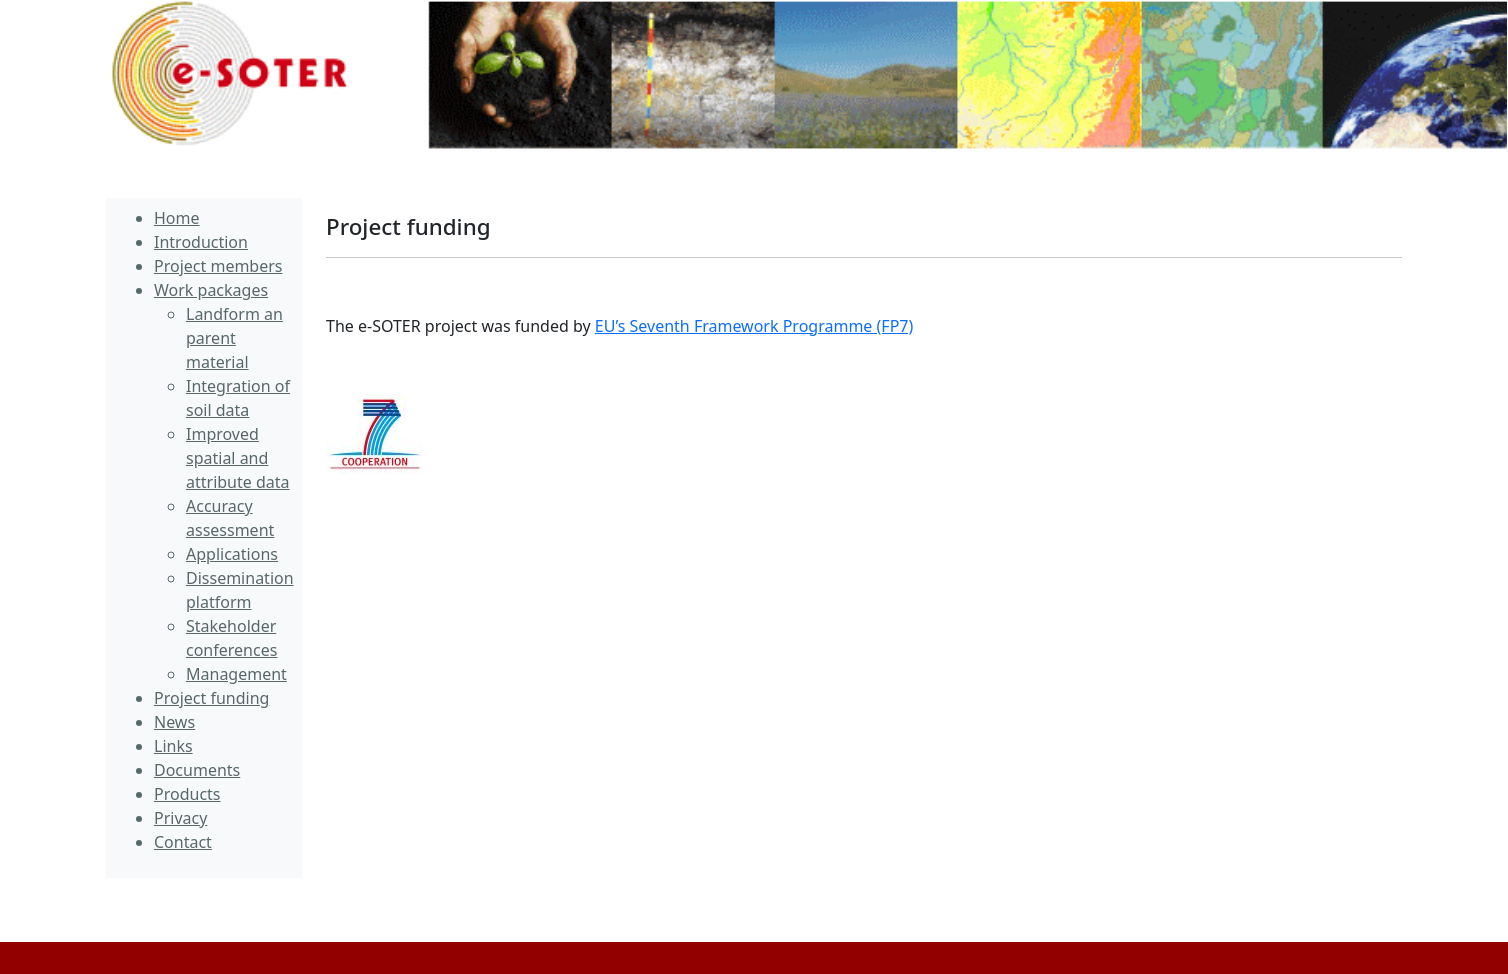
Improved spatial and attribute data (238, 458)
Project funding (408, 226)
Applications (232, 554)
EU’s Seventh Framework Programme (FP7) (754, 326)
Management (236, 674)
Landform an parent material (234, 338)
